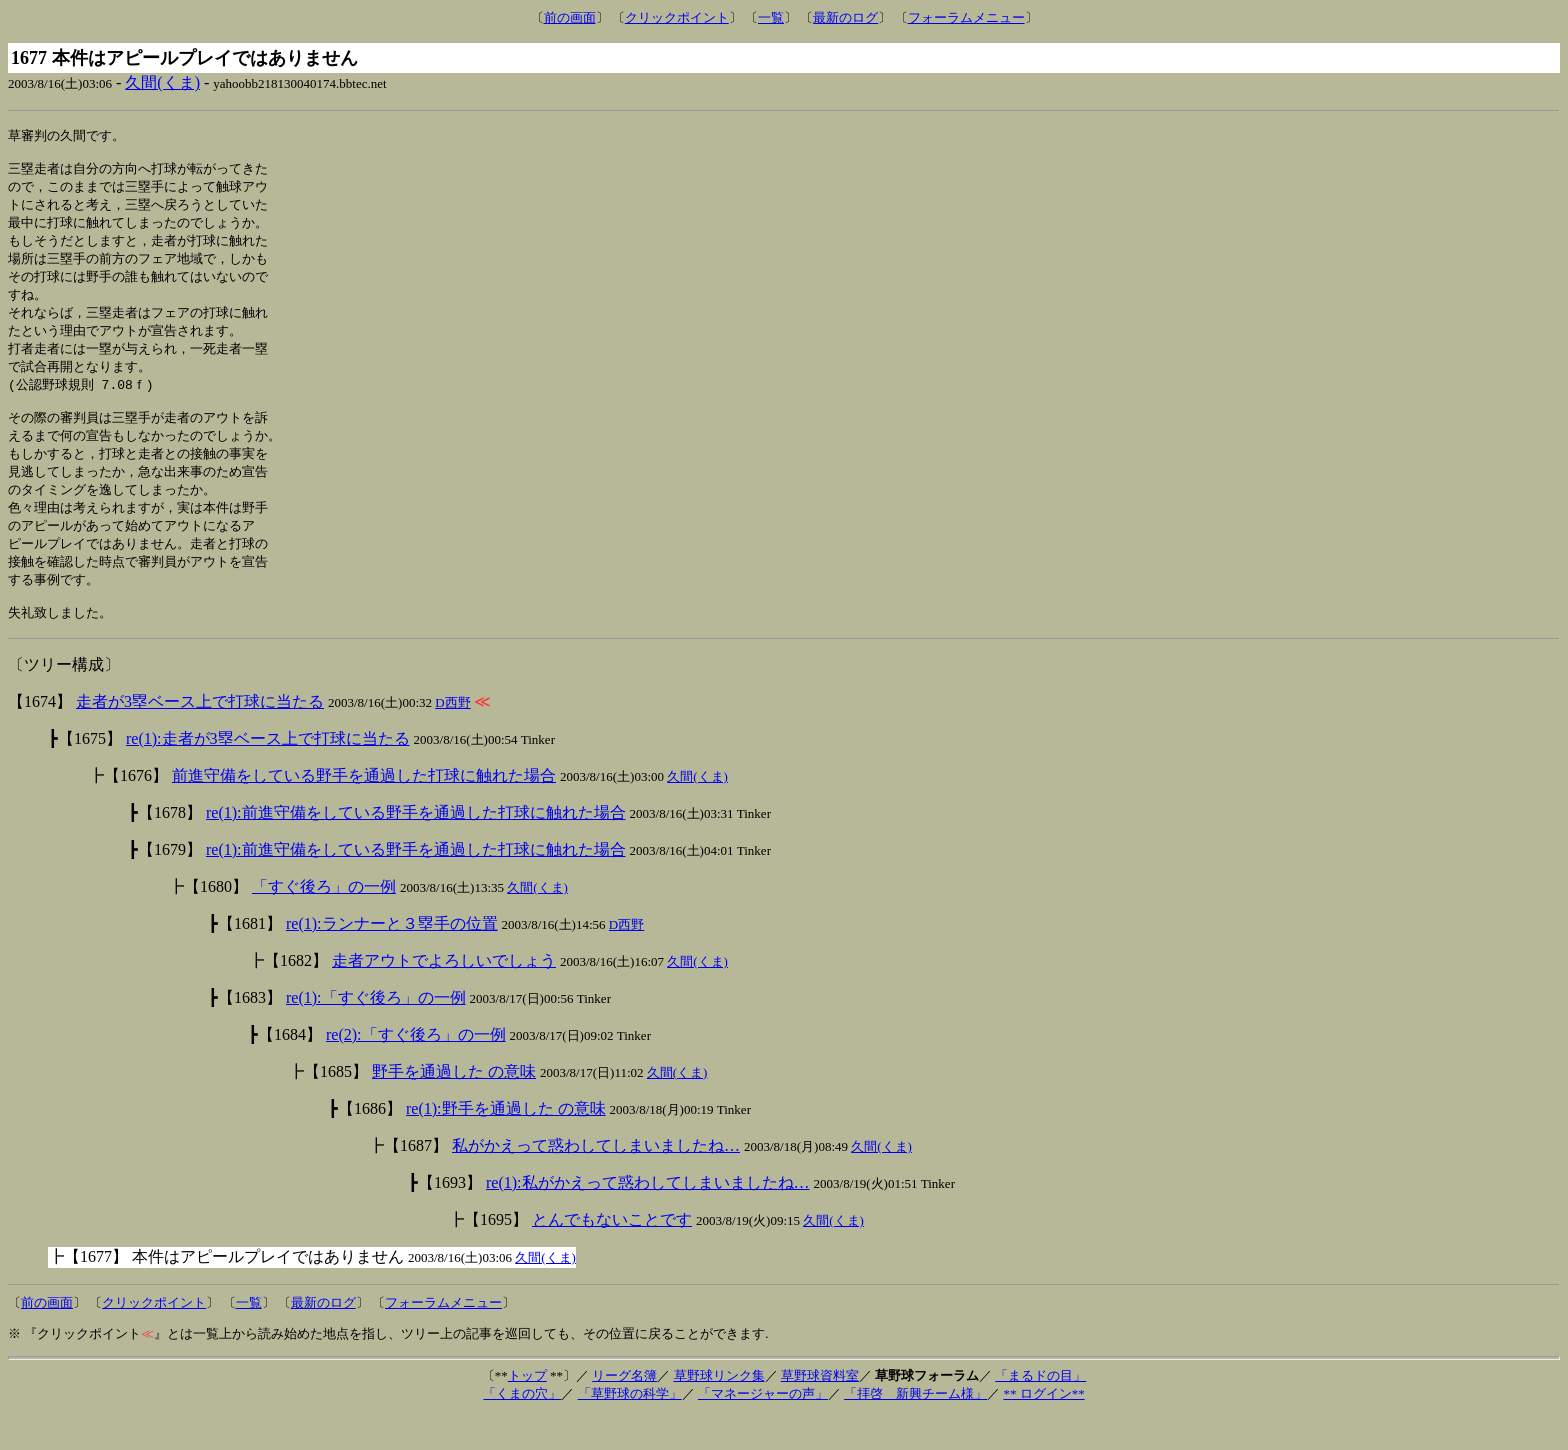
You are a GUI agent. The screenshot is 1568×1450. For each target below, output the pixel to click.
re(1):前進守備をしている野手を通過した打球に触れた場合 (416, 846)
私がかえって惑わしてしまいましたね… (596, 1179)
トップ (527, 1409)
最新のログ (845, 17)
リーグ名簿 (624, 1409)
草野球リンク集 (719, 1409)
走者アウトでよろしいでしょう (444, 994)
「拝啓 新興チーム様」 (915, 1427)
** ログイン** (1043, 1427)
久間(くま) (162, 82)
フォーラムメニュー (966, 17)
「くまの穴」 (522, 1427)
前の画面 (570, 17)
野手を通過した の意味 (454, 1105)
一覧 (771, 17)
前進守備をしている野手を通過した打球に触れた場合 (364, 809)
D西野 (452, 736)
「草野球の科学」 (630, 1427)
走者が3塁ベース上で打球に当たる (200, 735)
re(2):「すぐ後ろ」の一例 (416, 1068)
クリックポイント (677, 17)
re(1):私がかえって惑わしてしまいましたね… (648, 1216)
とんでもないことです (612, 1253)
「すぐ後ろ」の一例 (324, 920)
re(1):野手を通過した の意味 (506, 1142)
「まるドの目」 (1040, 1409)
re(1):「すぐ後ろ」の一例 (376, 1031)
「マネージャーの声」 (763, 1427)
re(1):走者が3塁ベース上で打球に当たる (268, 772)
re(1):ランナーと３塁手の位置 (392, 957)
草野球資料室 (820, 1409)
